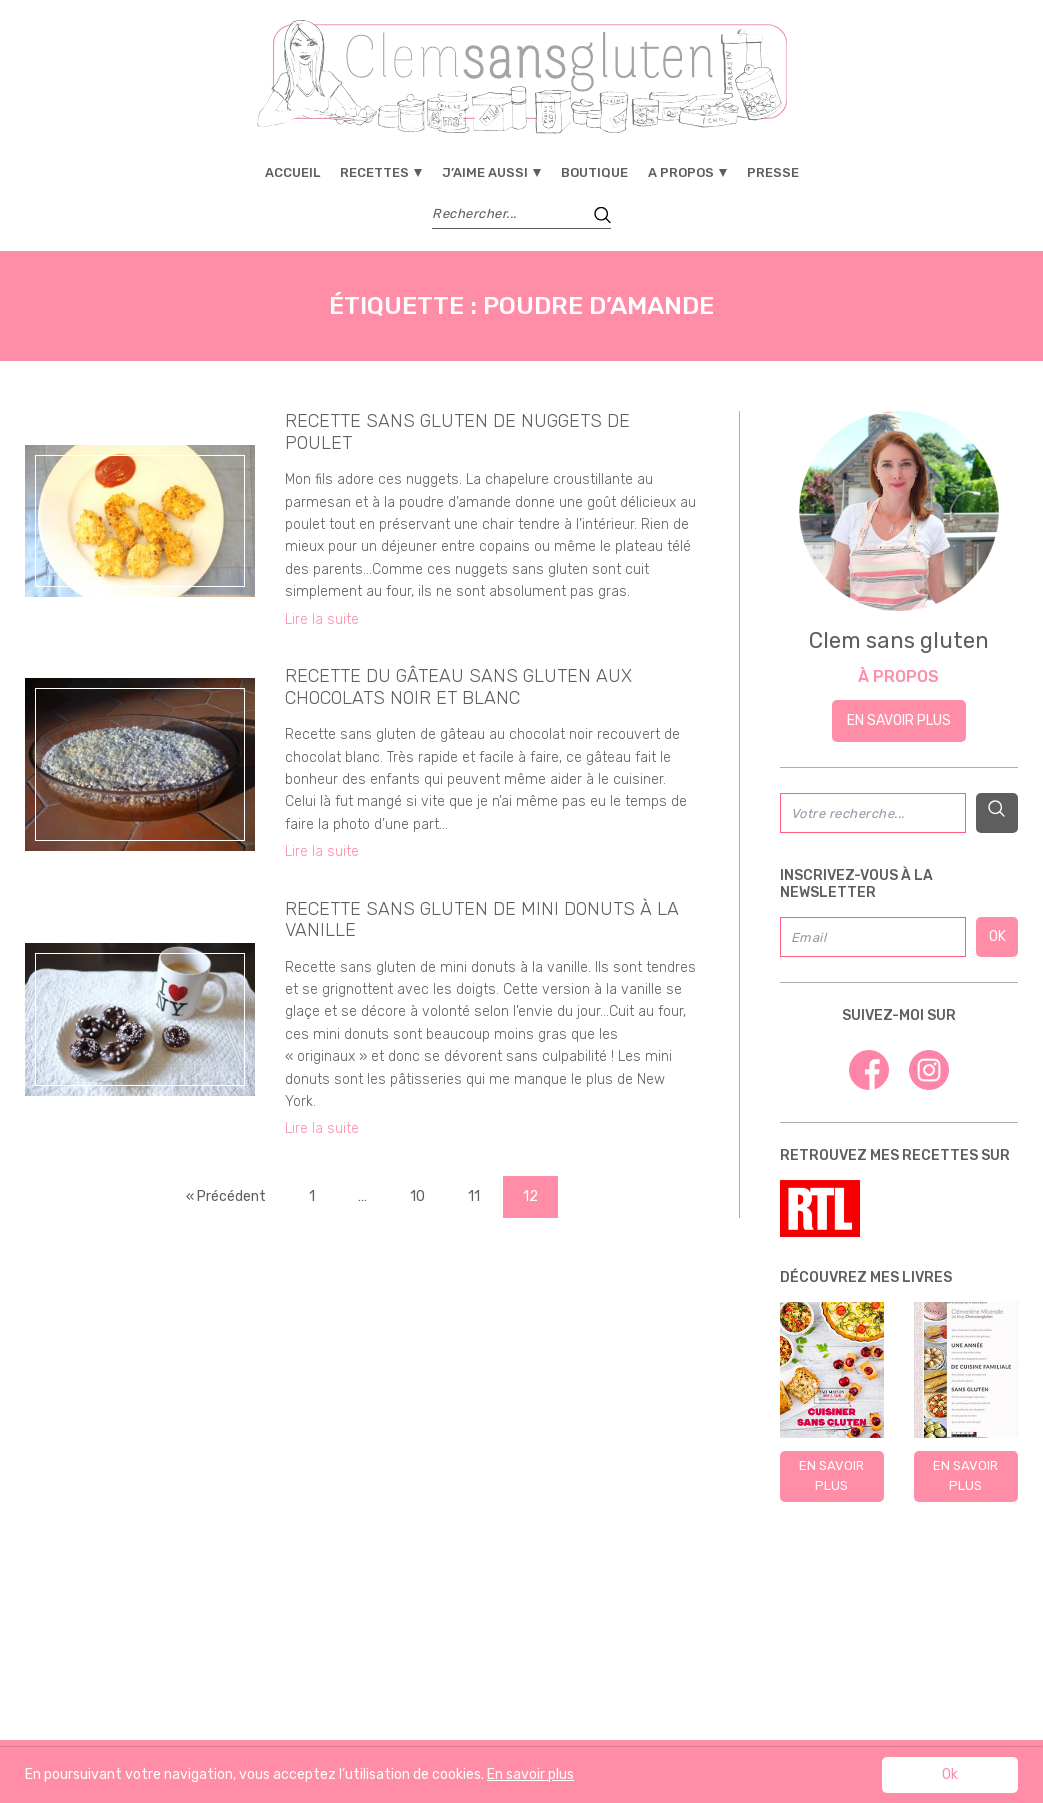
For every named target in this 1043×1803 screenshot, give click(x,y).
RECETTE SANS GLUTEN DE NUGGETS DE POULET (457, 432)
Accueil (292, 172)
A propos (681, 172)
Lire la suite (322, 619)
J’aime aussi (485, 172)
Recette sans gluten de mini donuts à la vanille (482, 920)
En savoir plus (899, 720)
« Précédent (226, 1196)
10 (417, 1196)
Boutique (594, 172)
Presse (773, 172)
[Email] (873, 937)
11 (474, 1196)
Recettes (374, 172)
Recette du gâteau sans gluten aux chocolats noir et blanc (458, 687)
